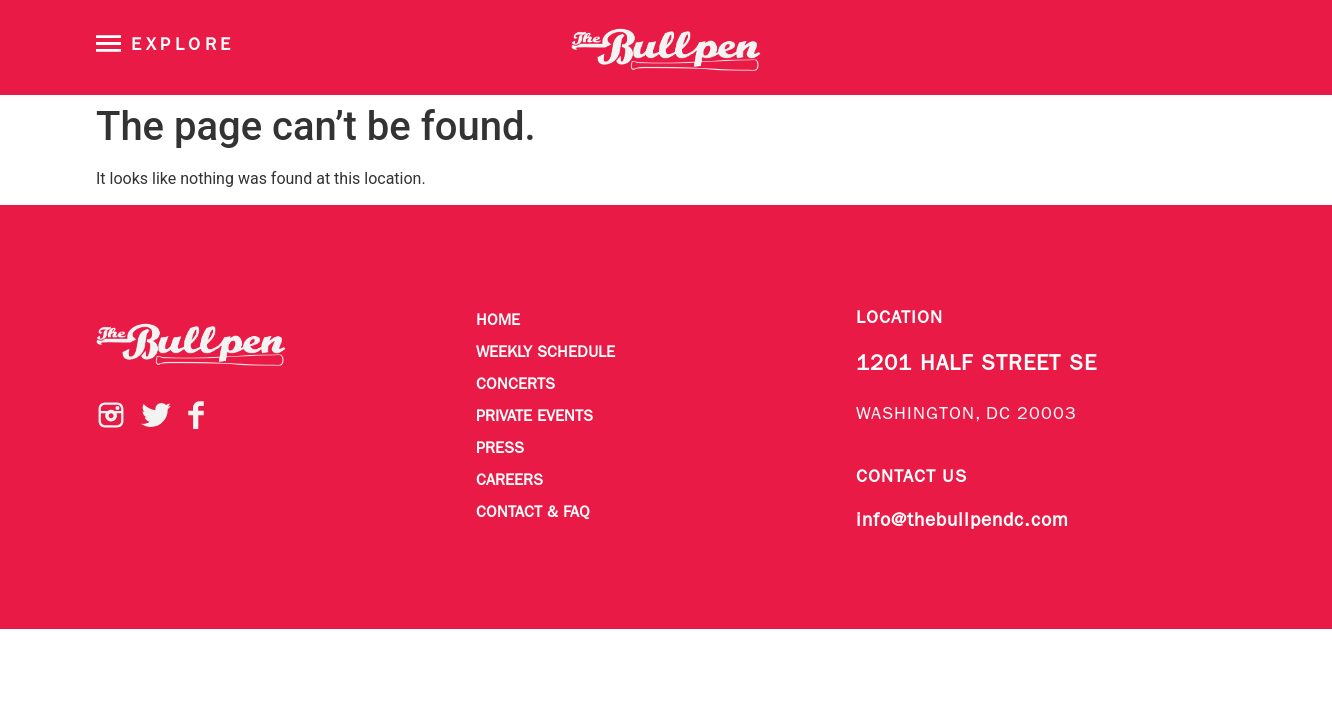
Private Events (534, 417)
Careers (509, 481)
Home (498, 321)
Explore (183, 45)
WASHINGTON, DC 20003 (966, 414)
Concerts (515, 385)
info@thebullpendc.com (962, 521)
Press (500, 449)
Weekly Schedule (545, 353)
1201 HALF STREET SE (976, 364)
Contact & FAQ (533, 513)
